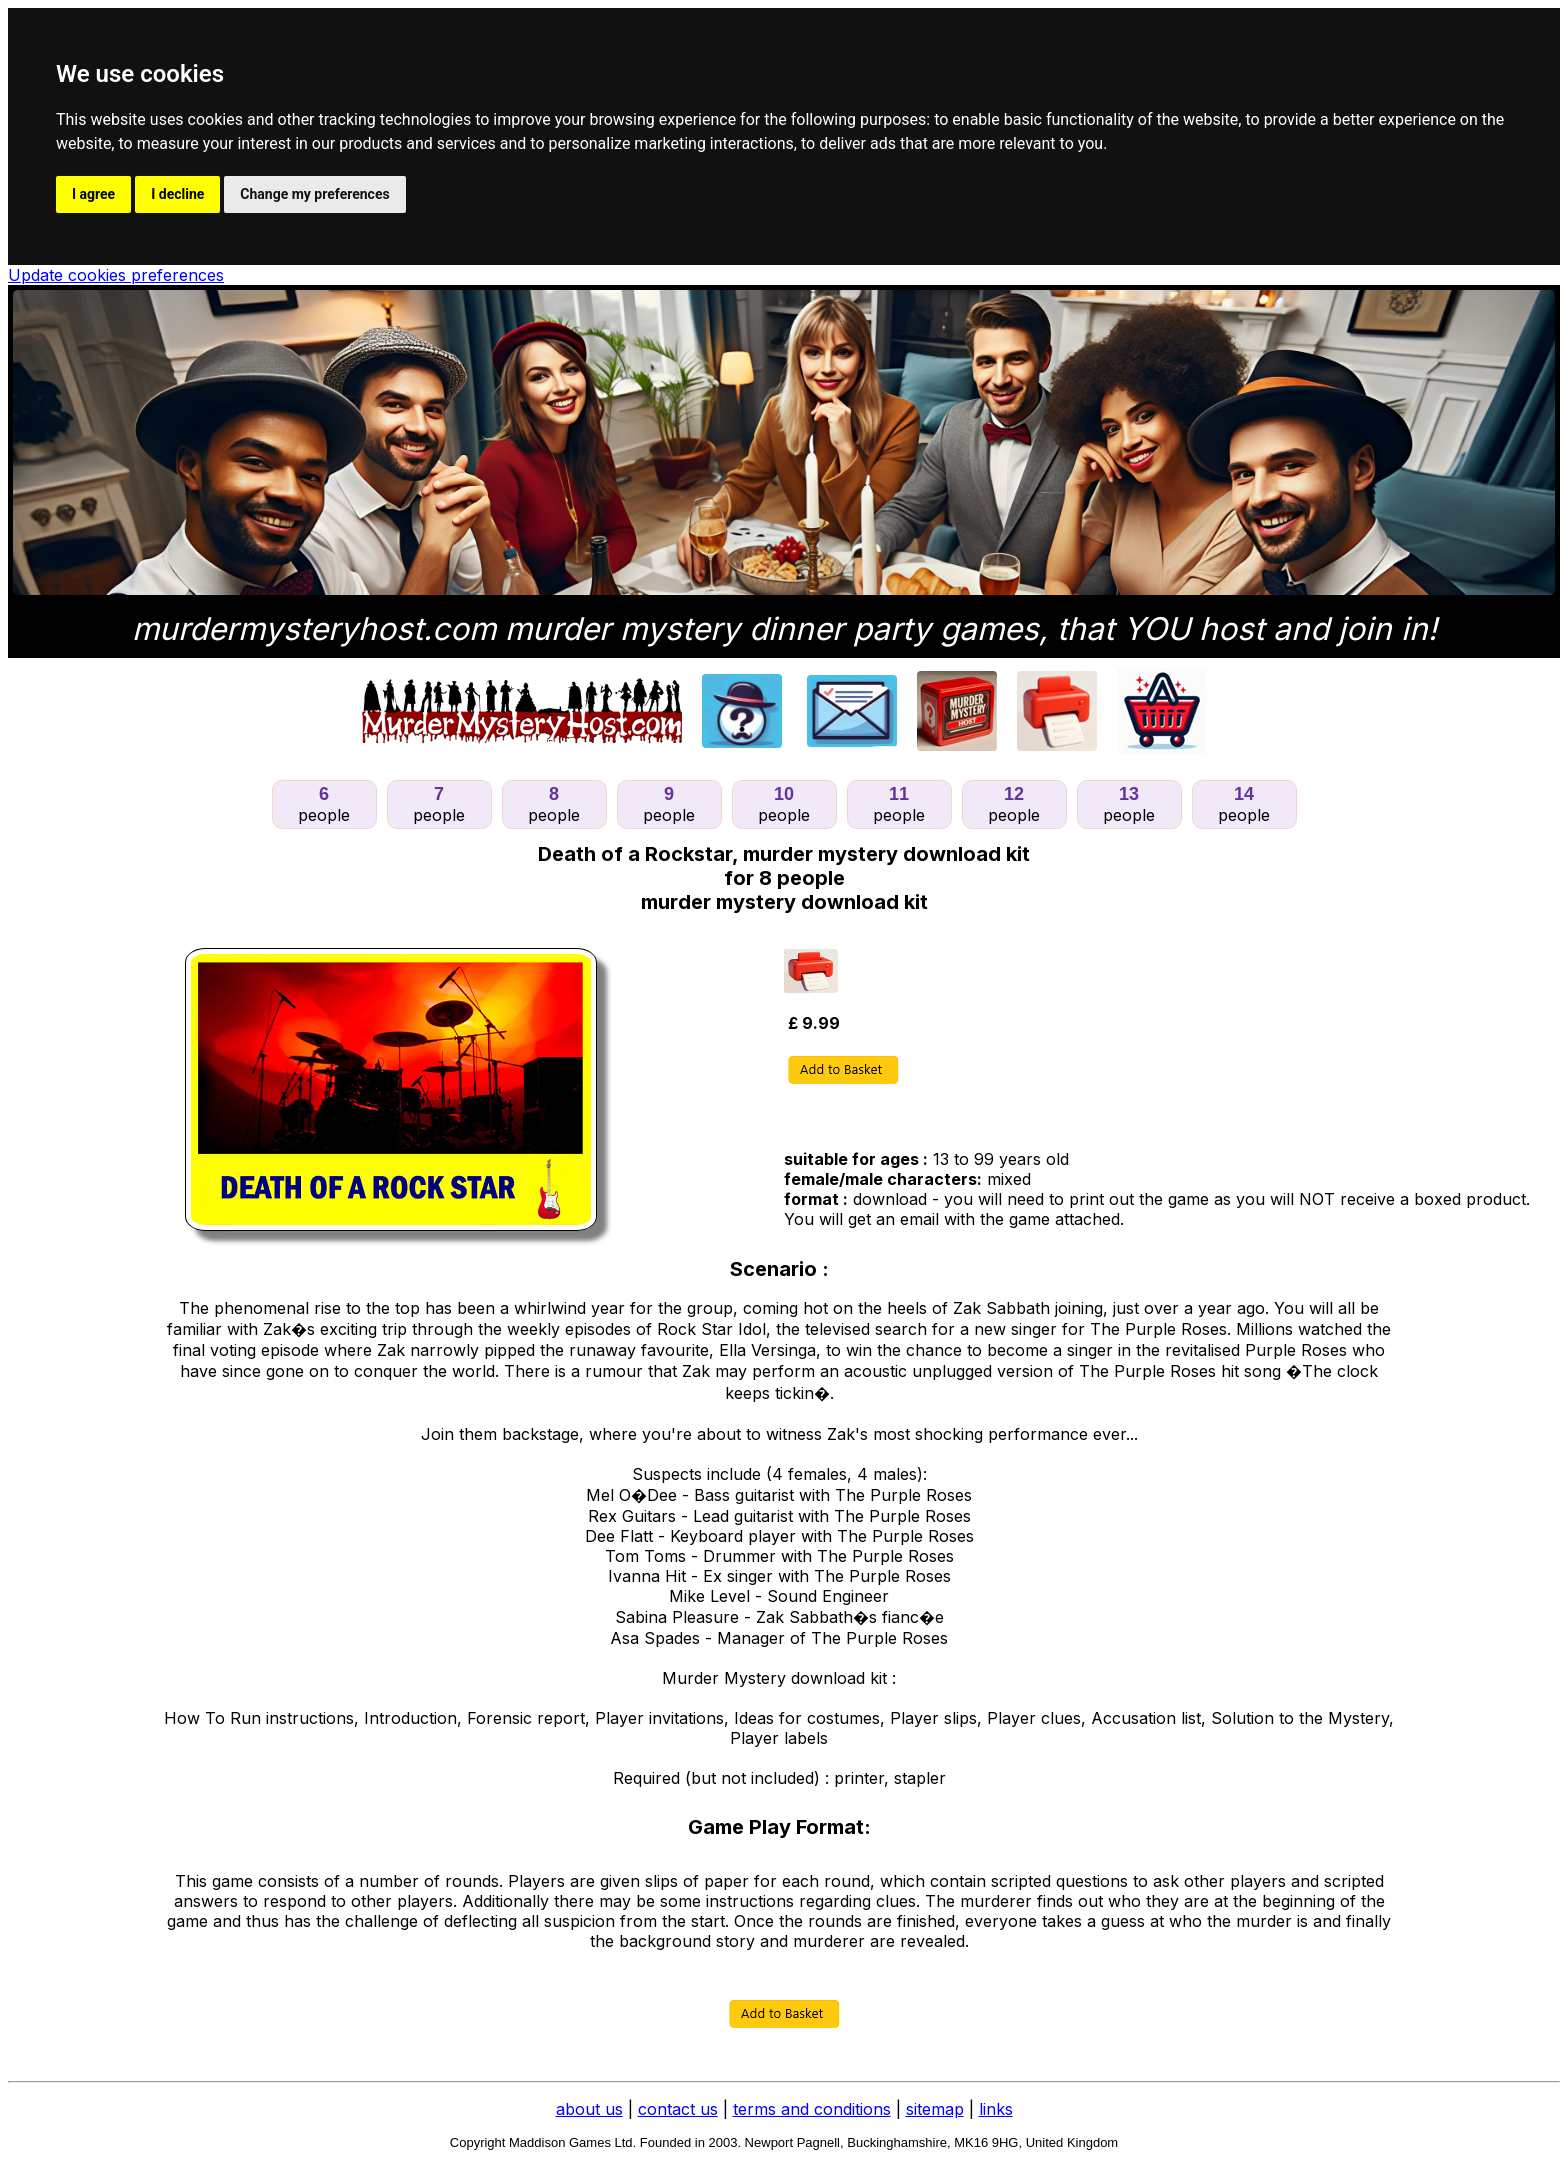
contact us (678, 2109)
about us (589, 2109)
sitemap (935, 2109)
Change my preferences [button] (314, 194)
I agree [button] (93, 194)
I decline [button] (177, 194)
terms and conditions (812, 2109)
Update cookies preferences (116, 275)
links (996, 2109)
